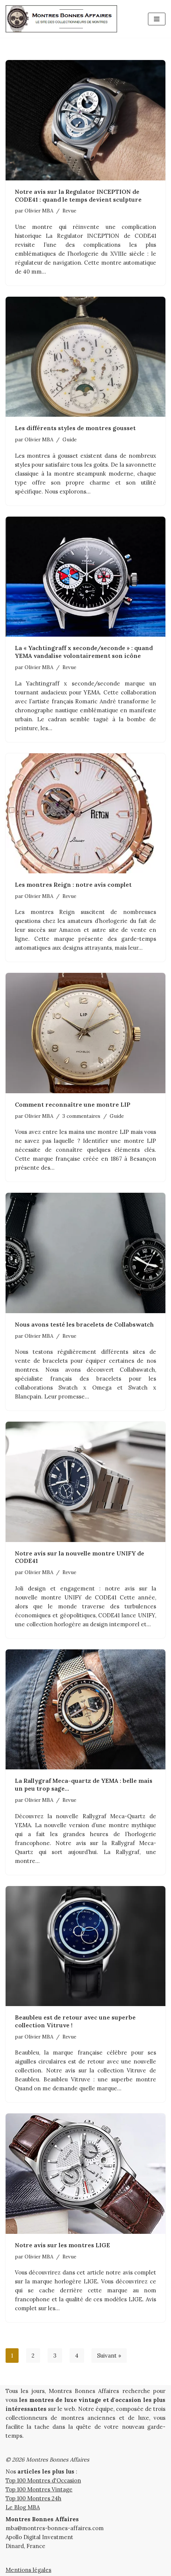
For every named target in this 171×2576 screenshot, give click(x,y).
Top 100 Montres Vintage (39, 2489)
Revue (69, 210)
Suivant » (109, 2355)
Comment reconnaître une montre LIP (72, 1104)
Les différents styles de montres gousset (75, 428)
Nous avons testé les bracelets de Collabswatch (84, 1324)
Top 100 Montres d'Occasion (43, 2480)
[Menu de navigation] (156, 19)
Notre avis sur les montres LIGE (62, 2245)
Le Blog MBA (23, 2507)
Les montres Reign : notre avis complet (73, 884)
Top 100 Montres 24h (33, 2498)
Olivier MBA (39, 210)
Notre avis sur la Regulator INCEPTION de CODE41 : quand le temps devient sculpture (78, 195)
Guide (69, 439)
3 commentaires (81, 1116)
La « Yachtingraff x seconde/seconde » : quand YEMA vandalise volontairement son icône (84, 651)
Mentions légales (28, 2569)
